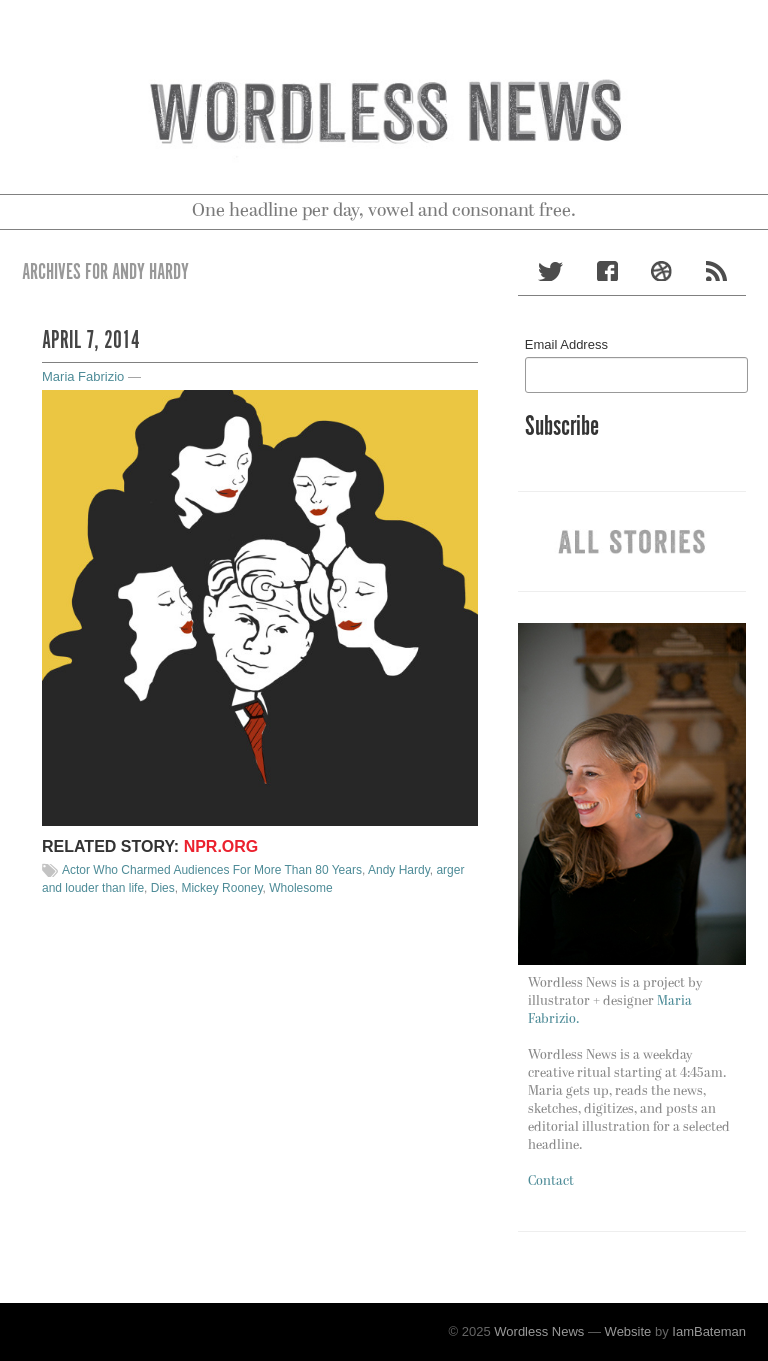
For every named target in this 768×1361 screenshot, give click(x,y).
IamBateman (709, 1331)
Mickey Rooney (221, 888)
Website (628, 1331)
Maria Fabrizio (83, 376)
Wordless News (539, 1331)
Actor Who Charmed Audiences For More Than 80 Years (212, 870)
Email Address (566, 344)
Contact (551, 1181)
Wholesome (300, 888)
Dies (163, 888)
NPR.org (221, 846)
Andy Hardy (399, 870)
